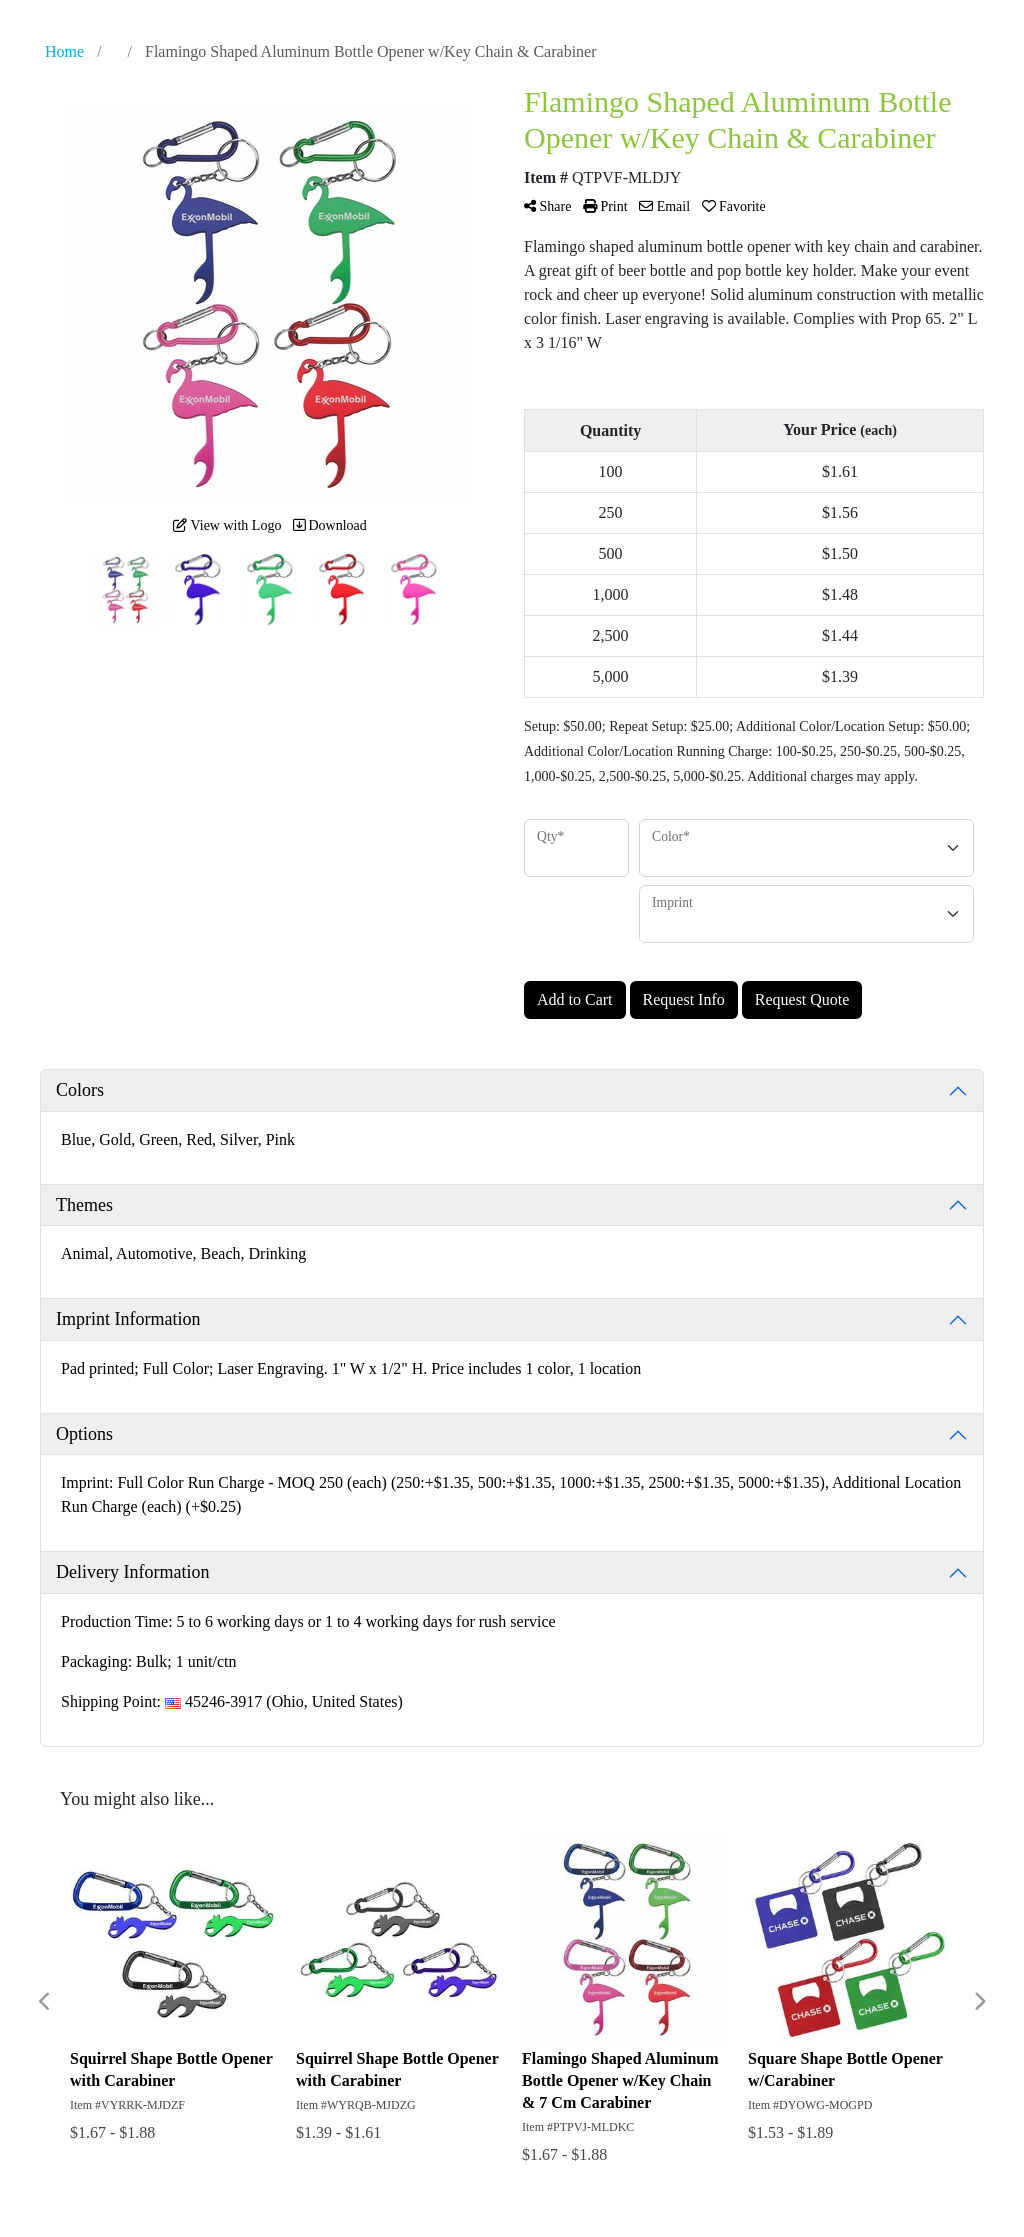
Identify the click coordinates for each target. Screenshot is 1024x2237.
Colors (80, 1090)
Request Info (684, 999)
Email (664, 206)
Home (64, 51)
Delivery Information (132, 1572)
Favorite (734, 206)
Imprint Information (128, 1319)
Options (84, 1434)
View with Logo (227, 525)
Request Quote (802, 999)
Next (979, 2002)
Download (330, 525)
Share (547, 206)
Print (605, 206)
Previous (45, 2002)
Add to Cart (575, 999)
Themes (84, 1205)
